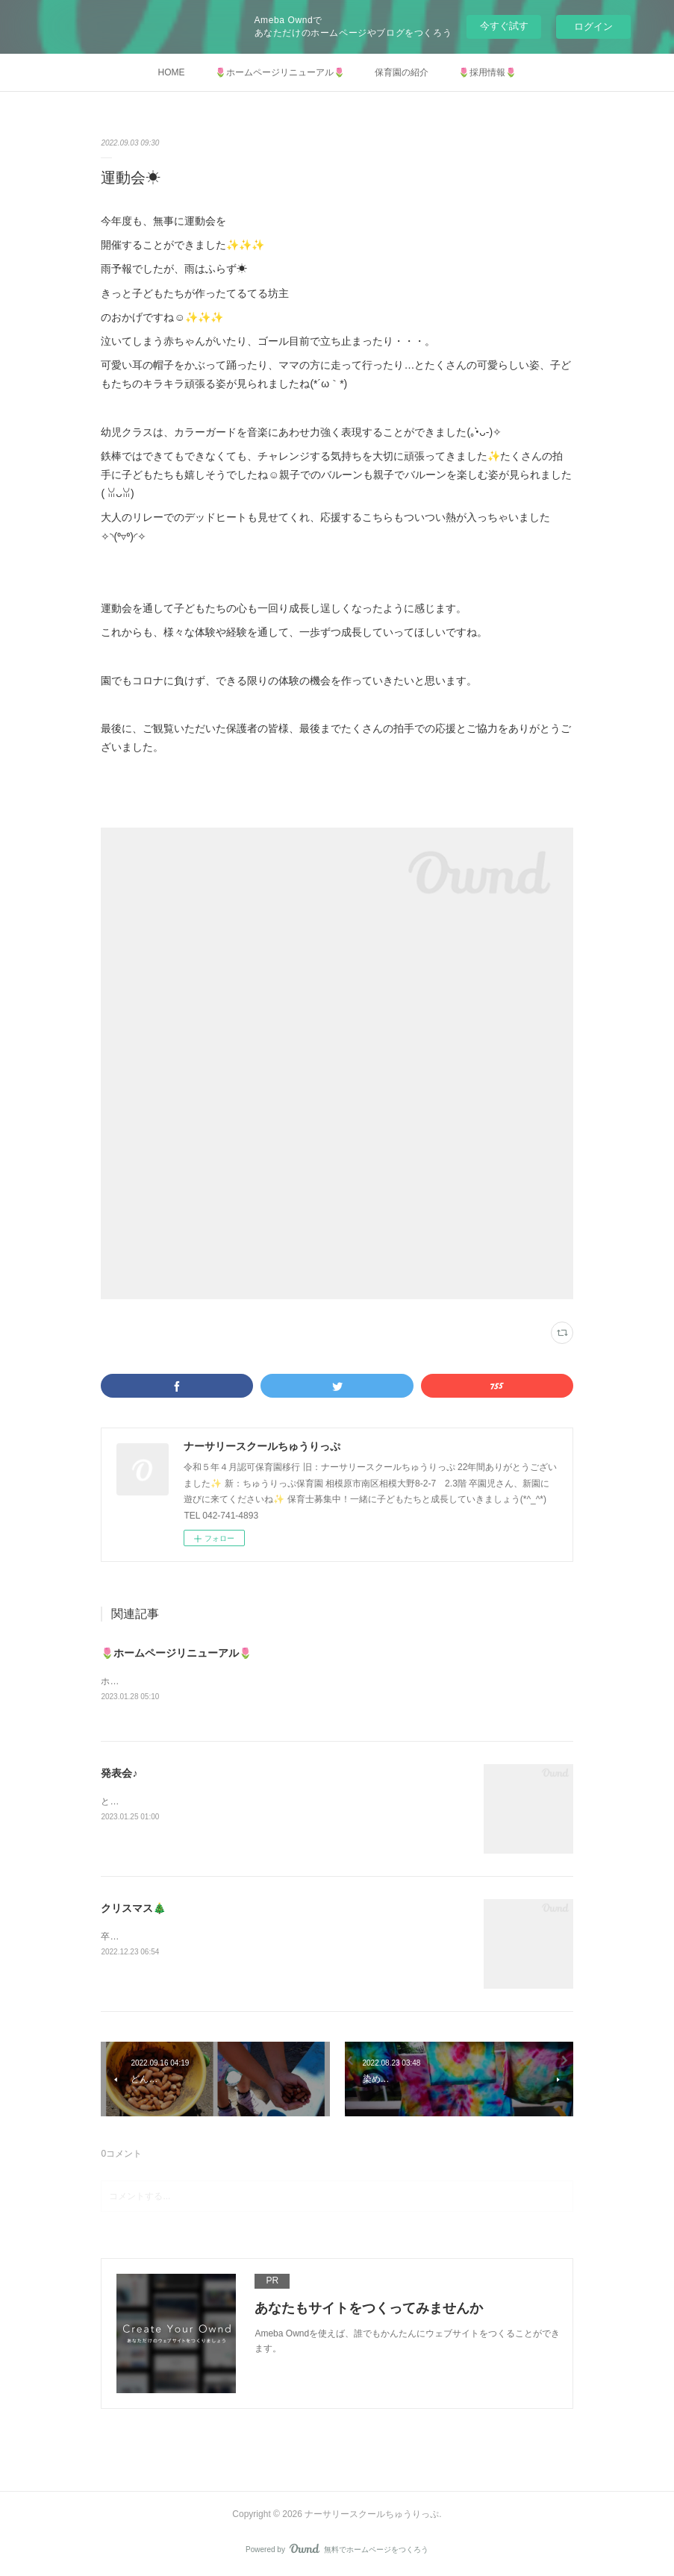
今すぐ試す (504, 25)
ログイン (593, 26)
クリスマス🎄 (133, 1909)
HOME (171, 72)
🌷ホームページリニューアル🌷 (280, 72)
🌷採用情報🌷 (487, 72)
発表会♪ (119, 1774)
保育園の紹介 (401, 72)
